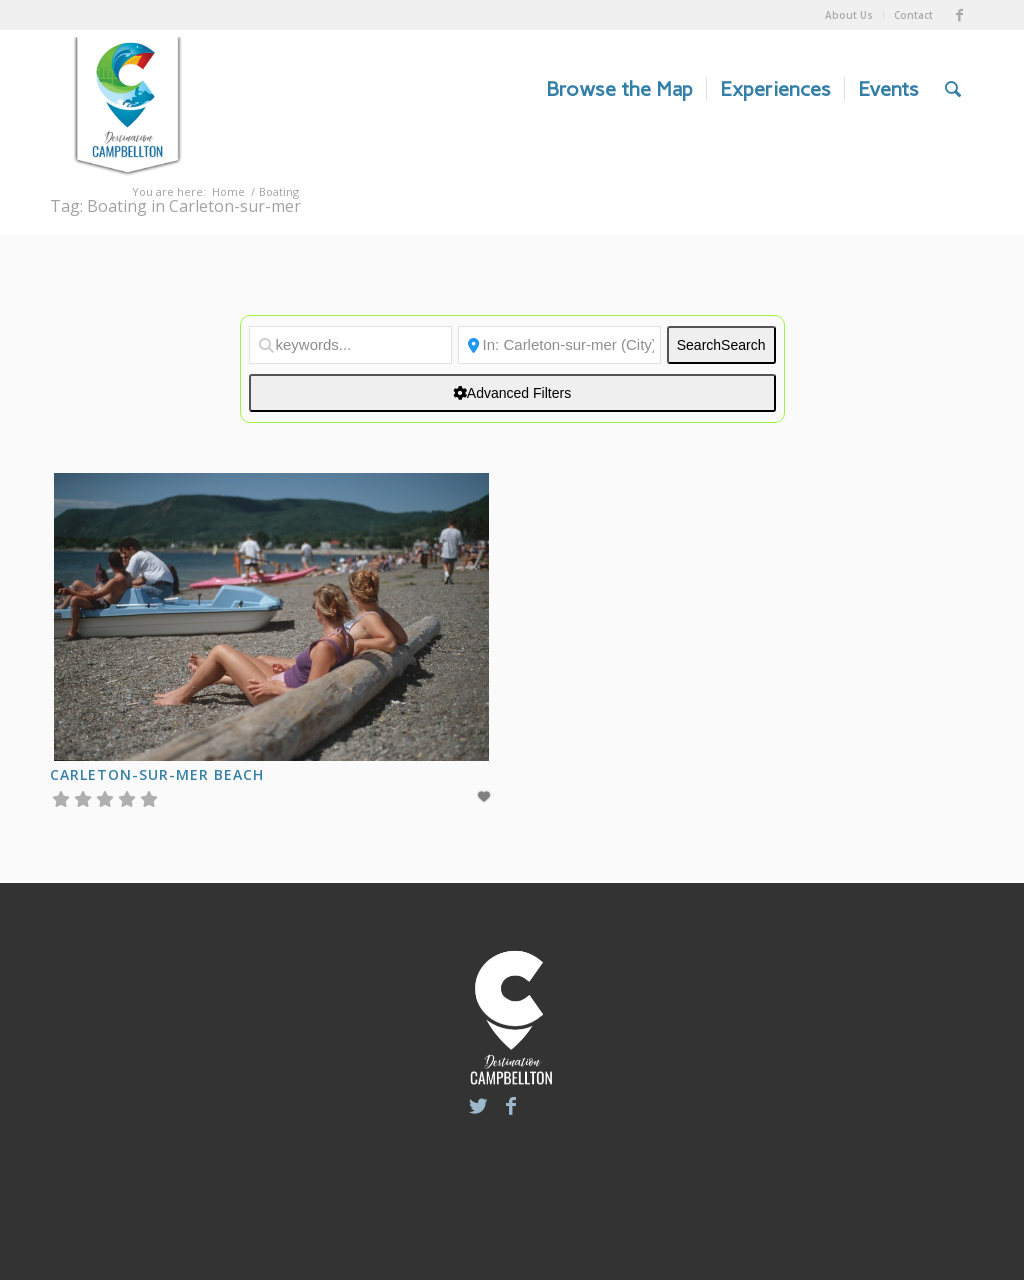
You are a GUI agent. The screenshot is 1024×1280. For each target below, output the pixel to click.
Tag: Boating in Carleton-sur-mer (175, 206)
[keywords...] (350, 345)
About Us (849, 15)
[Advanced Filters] (512, 393)
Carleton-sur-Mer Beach (157, 774)
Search (721, 345)
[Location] (559, 345)
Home (228, 191)
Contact (913, 15)
